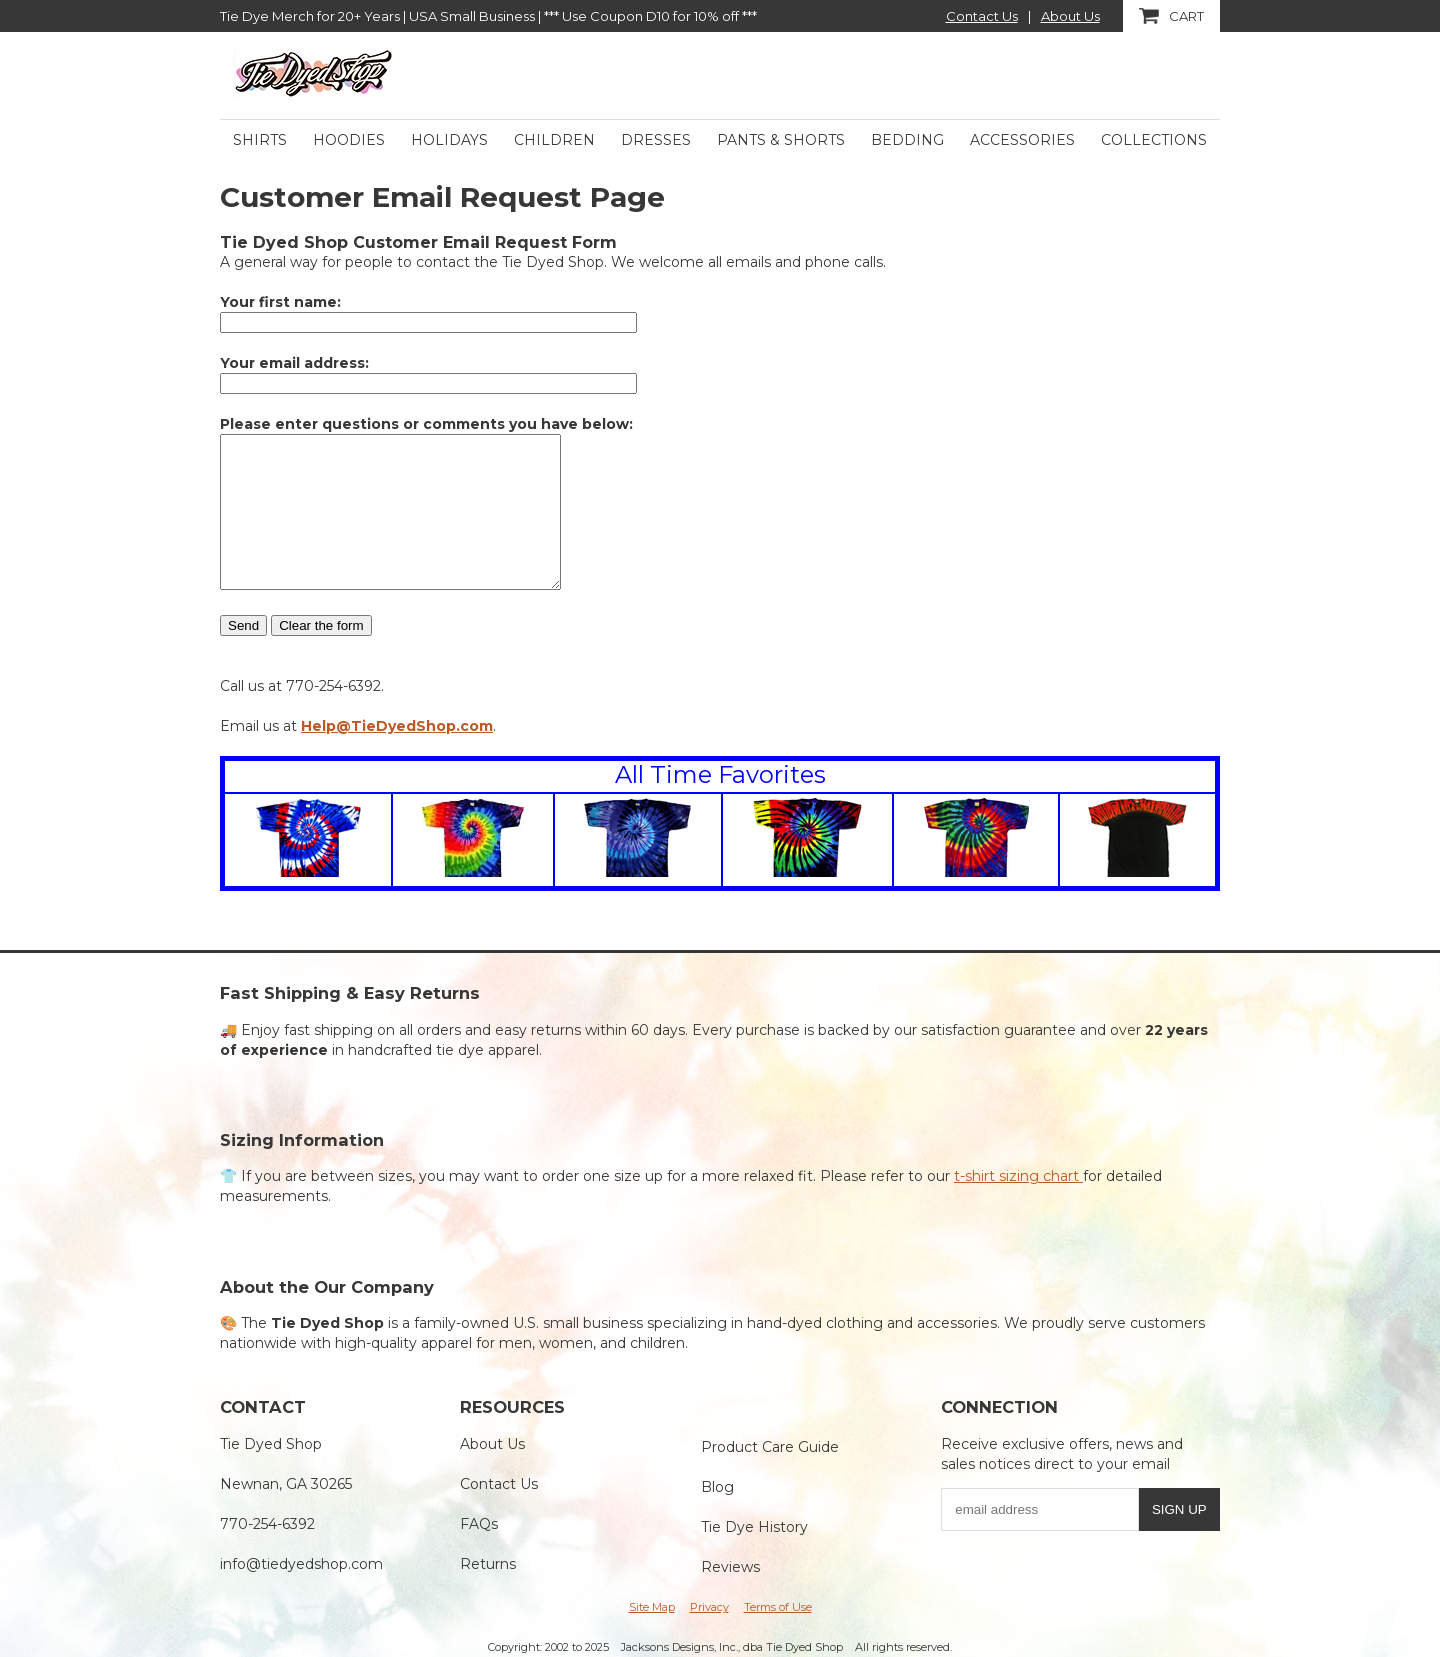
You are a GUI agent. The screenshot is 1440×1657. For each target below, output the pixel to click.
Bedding (907, 140)
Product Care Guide (770, 1447)
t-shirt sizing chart (1018, 1176)
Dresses (656, 140)
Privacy (709, 1607)
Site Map (652, 1607)
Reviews (730, 1567)
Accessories (1022, 140)
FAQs (479, 1524)
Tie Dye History (754, 1527)
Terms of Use (778, 1607)
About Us (1070, 16)
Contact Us (982, 16)
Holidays (449, 140)
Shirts (260, 140)
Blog (717, 1487)
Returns (488, 1564)
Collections (1154, 140)
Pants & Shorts (781, 140)
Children (554, 140)
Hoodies (349, 140)
